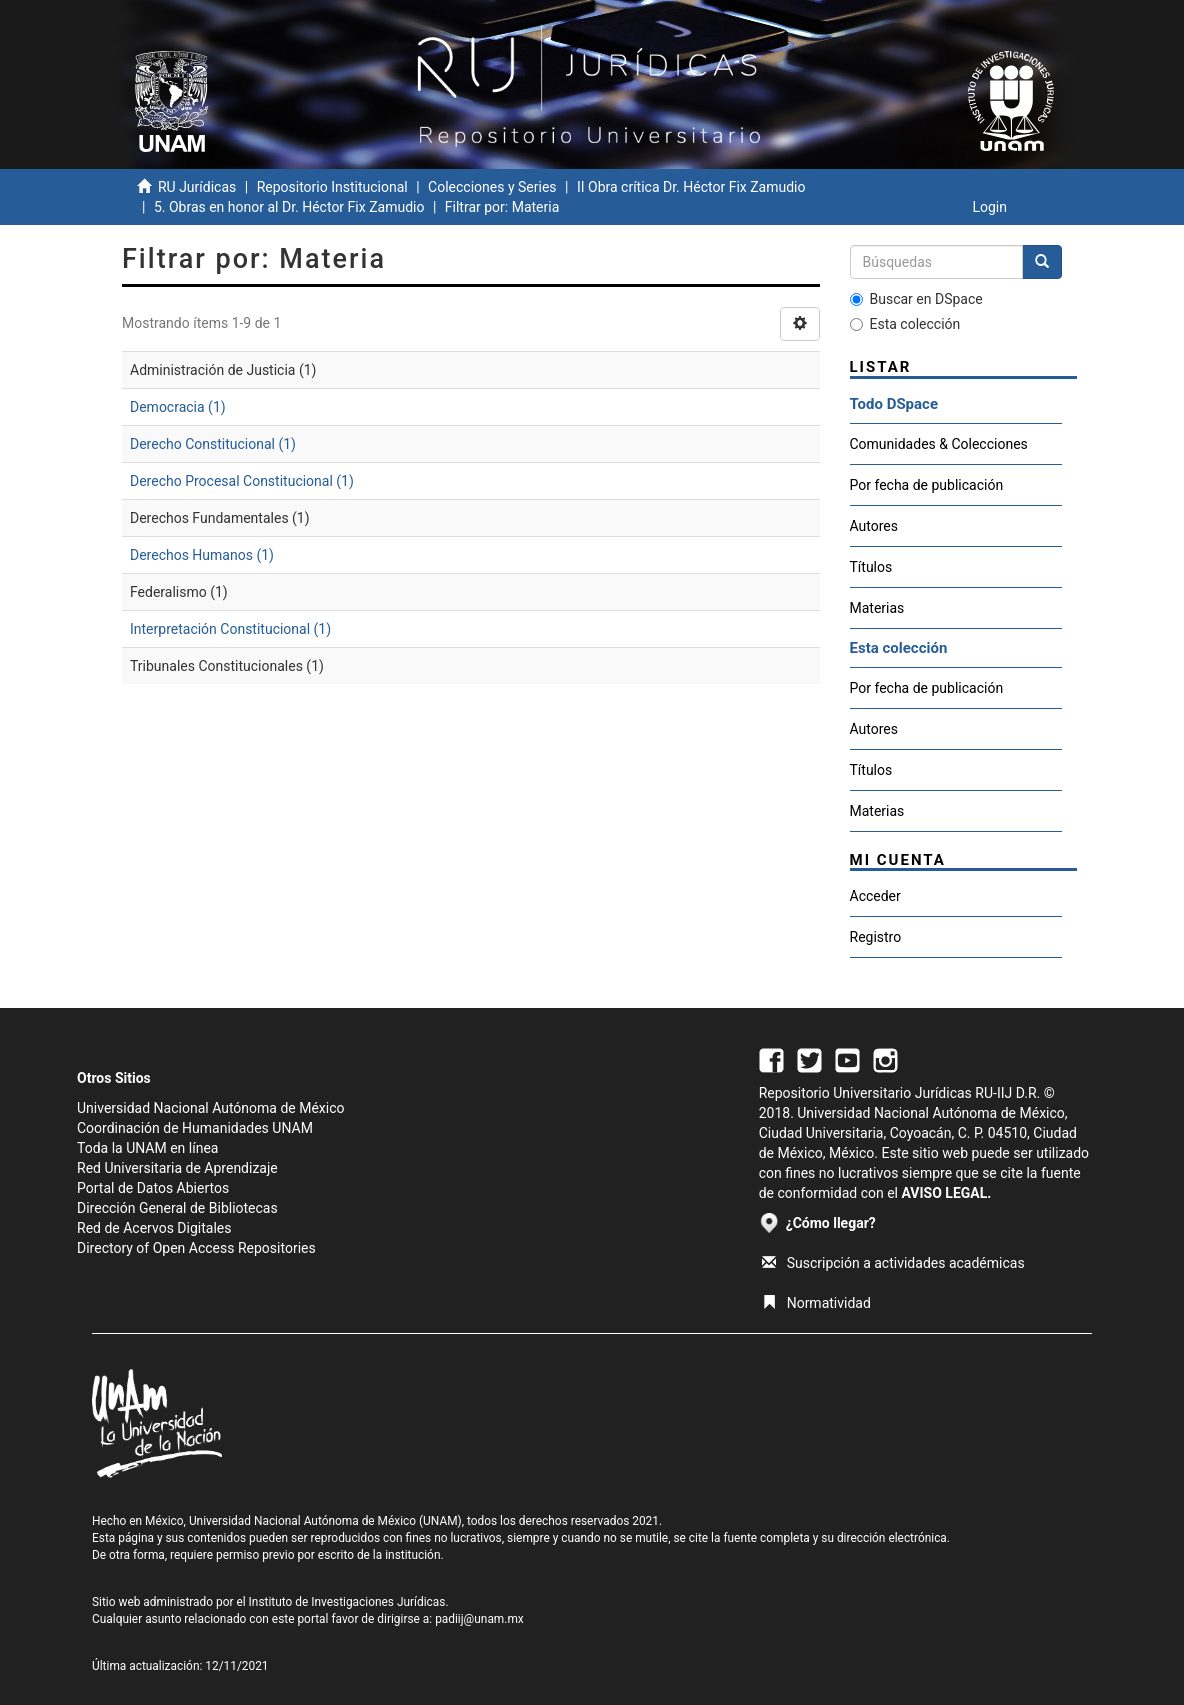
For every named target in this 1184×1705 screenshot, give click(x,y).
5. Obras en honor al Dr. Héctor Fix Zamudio (289, 207)
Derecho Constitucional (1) (213, 444)
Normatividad (816, 1303)
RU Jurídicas (197, 187)
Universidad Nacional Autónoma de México (211, 1108)
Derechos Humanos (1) (202, 555)
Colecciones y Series (492, 187)
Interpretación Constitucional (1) (230, 629)
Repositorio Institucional (332, 187)
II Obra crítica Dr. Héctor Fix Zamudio (691, 187)
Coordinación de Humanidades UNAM (195, 1128)
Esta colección (905, 324)
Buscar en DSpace (916, 299)
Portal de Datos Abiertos (153, 1188)
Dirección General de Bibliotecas (177, 1208)
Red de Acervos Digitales (154, 1228)
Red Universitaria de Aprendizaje (177, 1168)
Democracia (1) (178, 407)
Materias (877, 608)
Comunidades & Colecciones (939, 444)
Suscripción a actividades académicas (893, 1263)
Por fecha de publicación (927, 485)
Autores (874, 526)
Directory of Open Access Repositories (196, 1248)
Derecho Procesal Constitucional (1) (242, 481)
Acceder (875, 896)
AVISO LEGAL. (946, 1193)
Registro (876, 937)
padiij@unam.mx (479, 1619)
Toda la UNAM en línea (147, 1148)
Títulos (871, 567)
